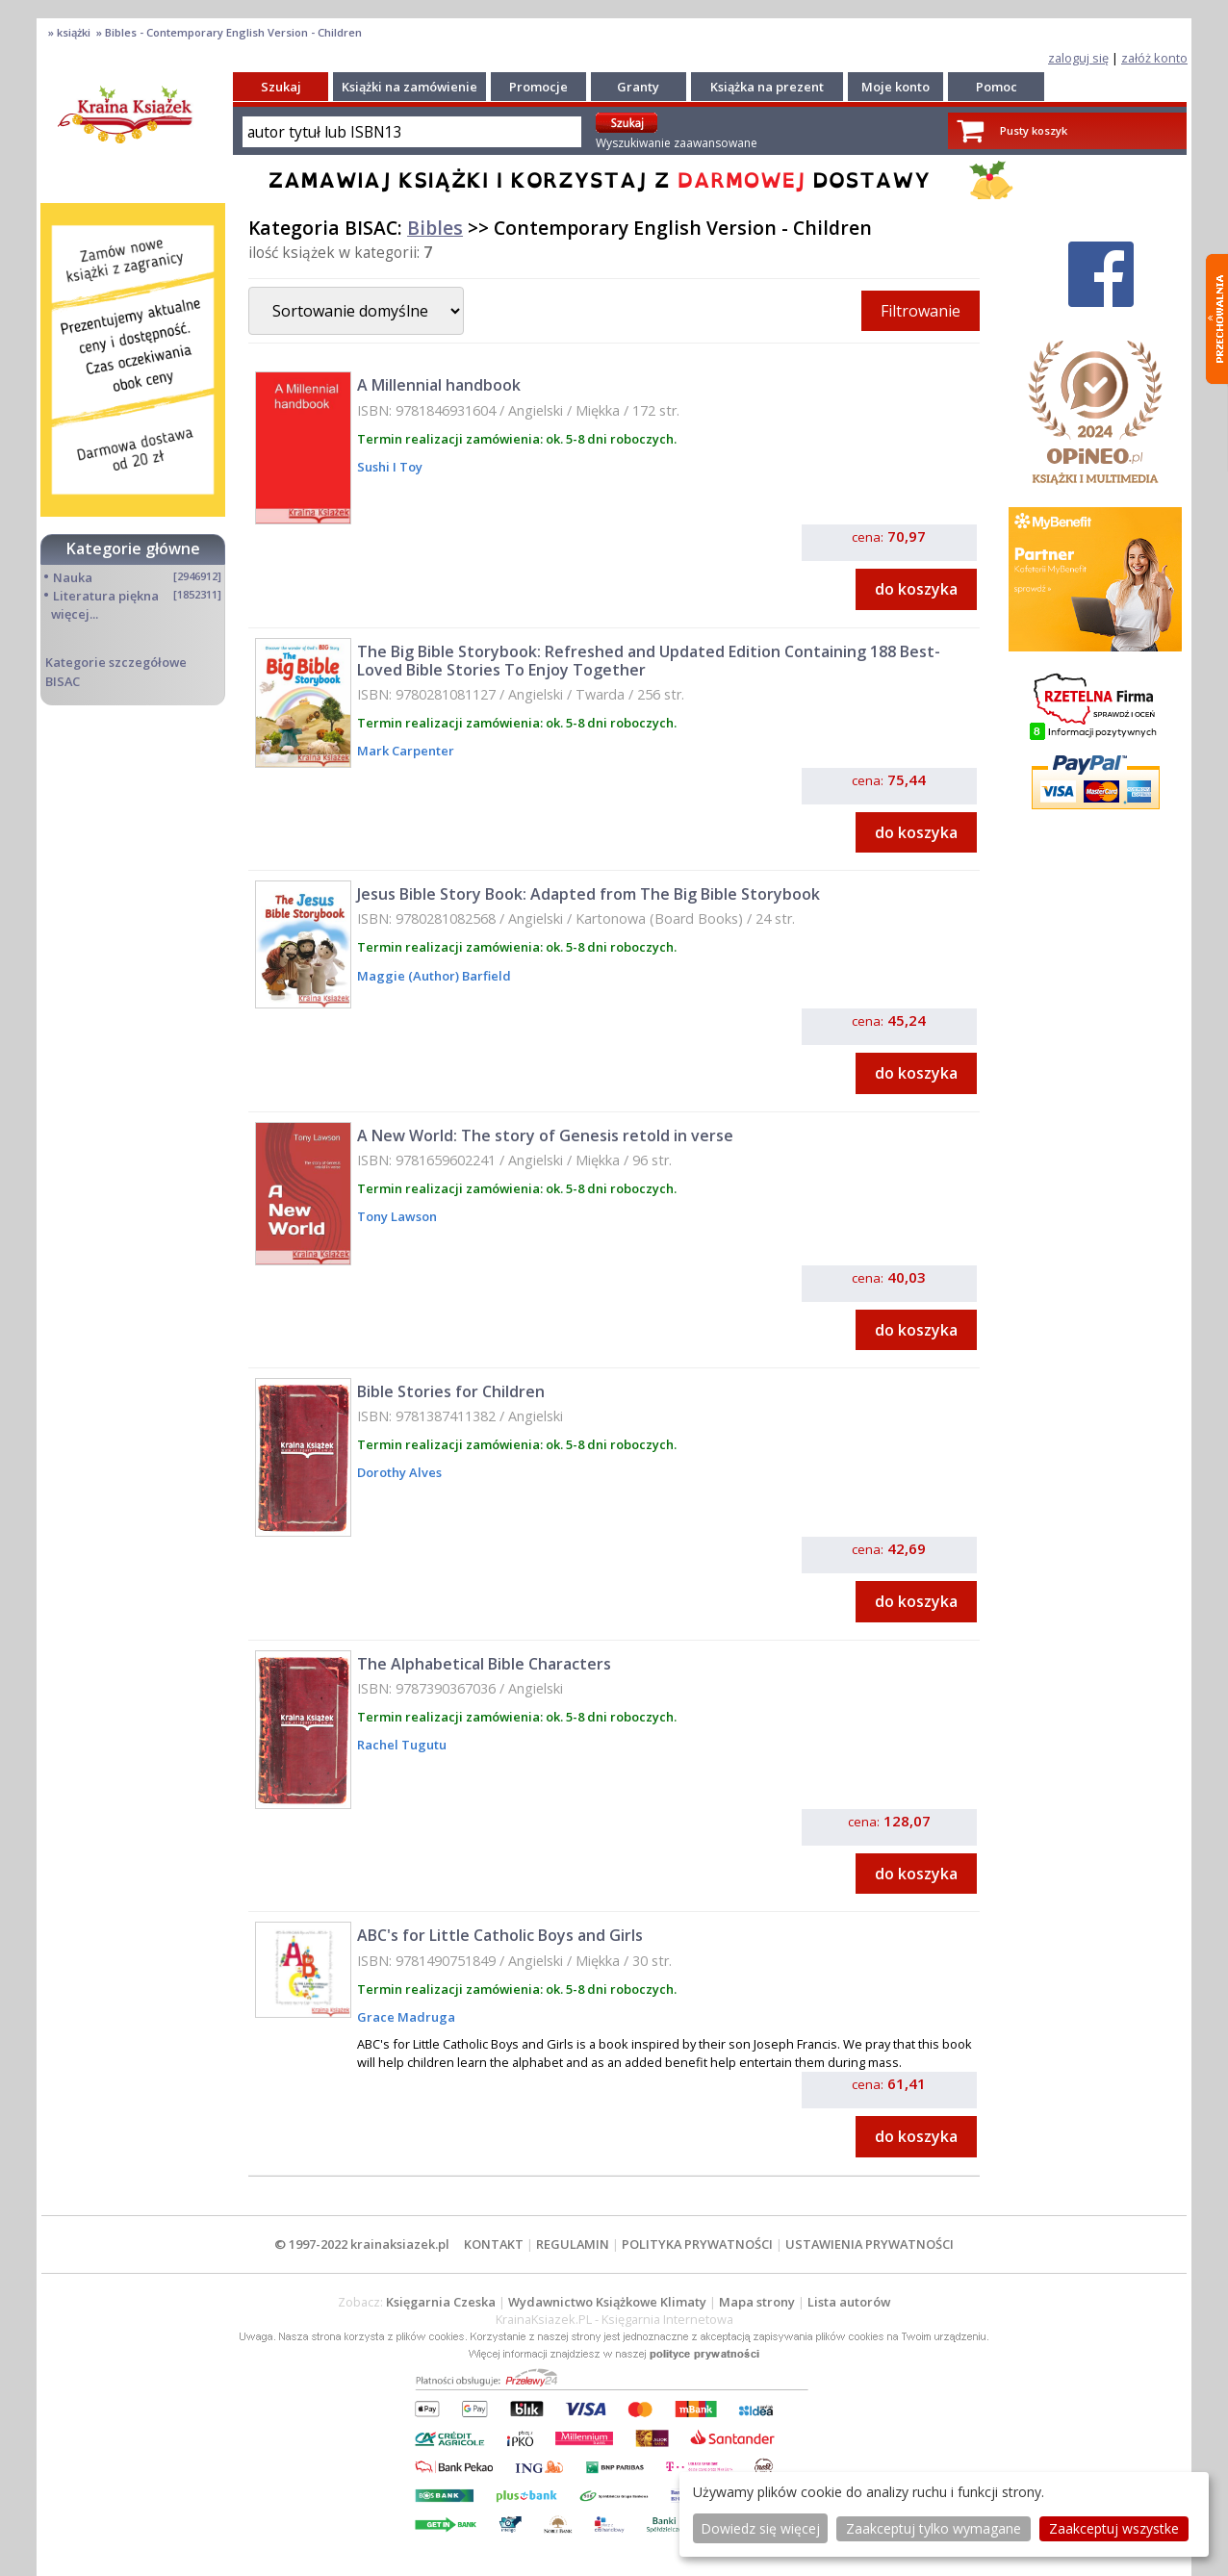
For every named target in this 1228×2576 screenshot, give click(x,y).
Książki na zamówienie (409, 86)
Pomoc (996, 86)
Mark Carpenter (405, 750)
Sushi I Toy (389, 466)
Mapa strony (757, 2301)
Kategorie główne (133, 548)
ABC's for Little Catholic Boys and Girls (500, 1935)
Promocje (538, 86)
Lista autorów (848, 2301)
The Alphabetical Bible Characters (484, 1663)
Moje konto (895, 86)
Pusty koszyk (1033, 130)
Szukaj (281, 86)
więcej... (74, 614)
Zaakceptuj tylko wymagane (933, 2528)
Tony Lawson (397, 1216)
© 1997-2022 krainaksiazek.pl (361, 2244)
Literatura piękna (106, 595)
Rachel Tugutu (402, 1744)
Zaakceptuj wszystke (1114, 2528)
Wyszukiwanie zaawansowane (676, 143)
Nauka (72, 577)
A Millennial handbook (439, 384)
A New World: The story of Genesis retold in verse (545, 1135)
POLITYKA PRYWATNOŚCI (697, 2244)
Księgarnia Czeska (441, 2301)
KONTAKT (494, 2244)
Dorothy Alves (399, 1472)
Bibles (435, 228)
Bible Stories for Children (451, 1391)
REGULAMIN (572, 2244)
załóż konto (1154, 57)
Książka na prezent (767, 86)
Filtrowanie (920, 310)
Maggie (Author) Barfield (434, 975)
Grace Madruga (406, 2017)
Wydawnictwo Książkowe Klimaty (607, 2301)
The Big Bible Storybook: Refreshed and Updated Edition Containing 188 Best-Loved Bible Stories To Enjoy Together (648, 660)
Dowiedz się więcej (760, 2528)
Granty (638, 86)
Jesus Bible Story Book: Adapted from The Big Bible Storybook (588, 894)
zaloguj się (1078, 57)
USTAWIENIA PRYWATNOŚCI (869, 2244)
